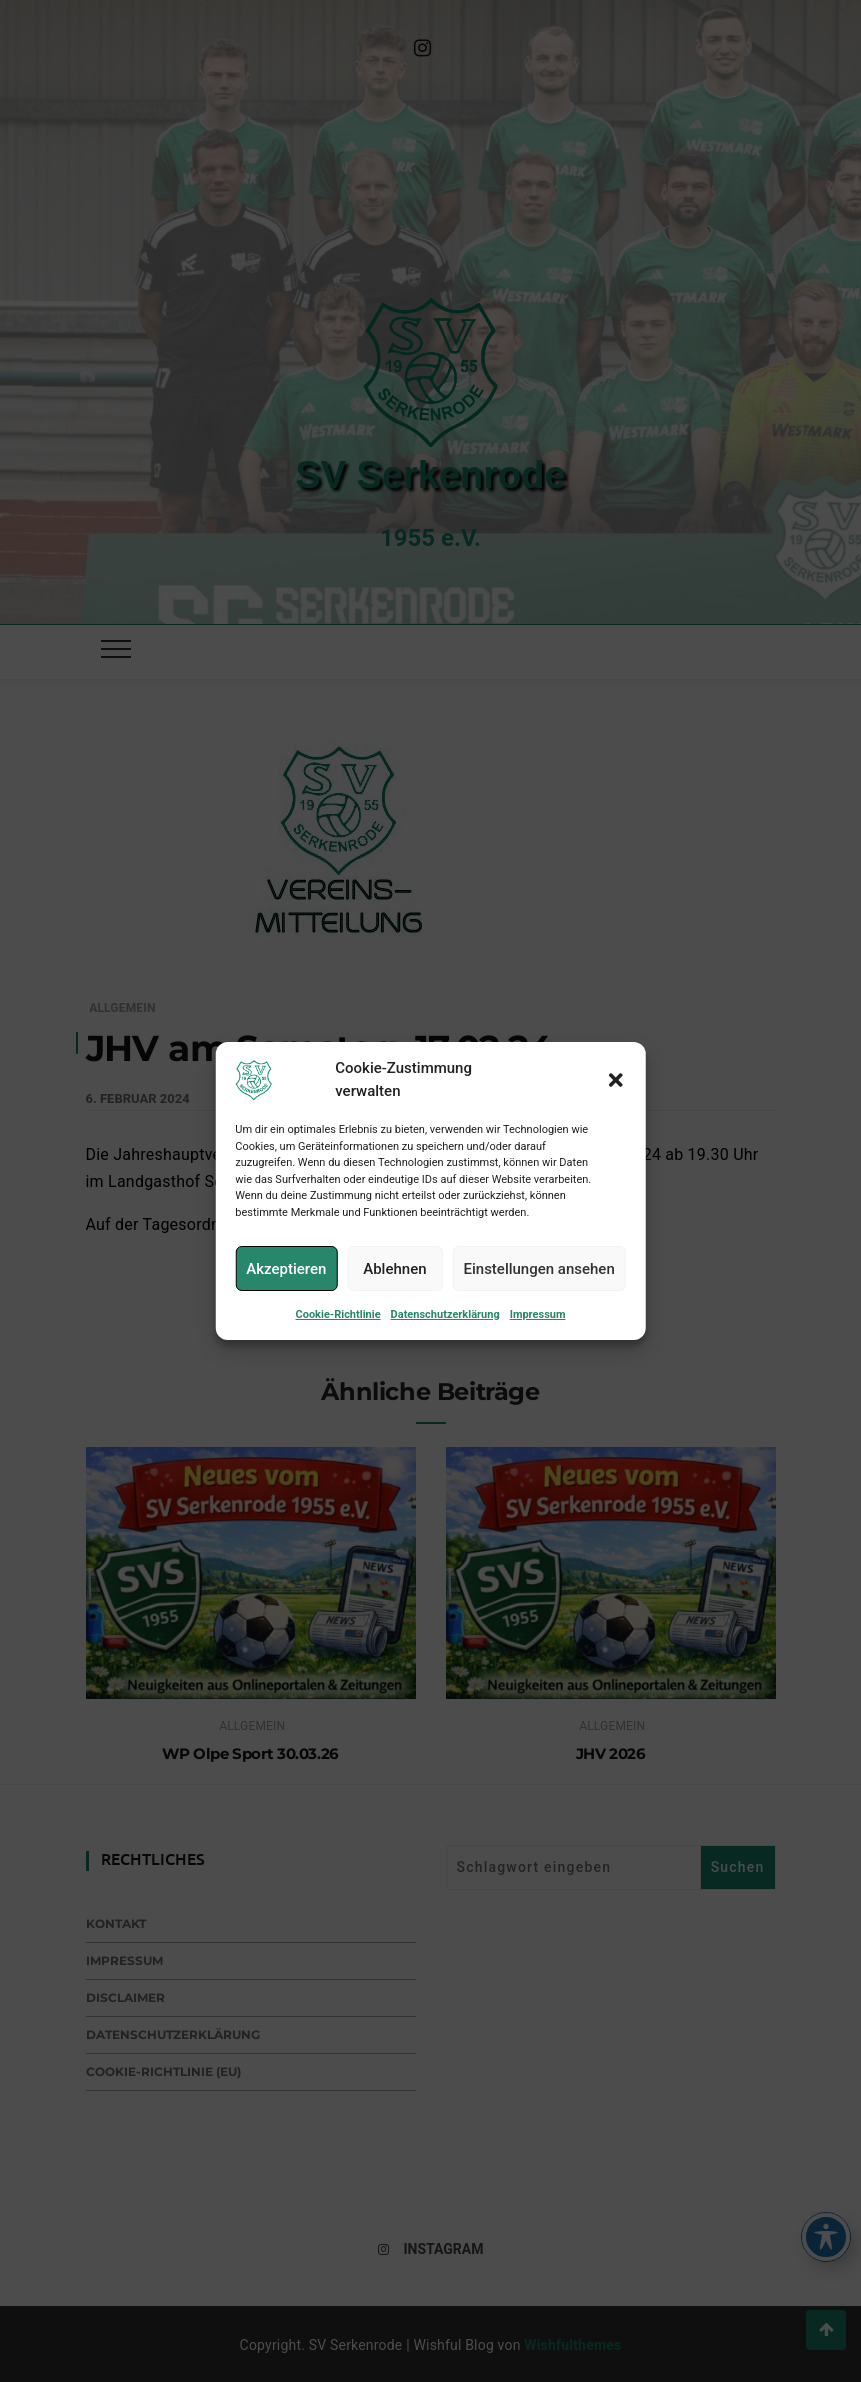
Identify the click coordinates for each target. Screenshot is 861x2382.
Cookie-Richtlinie (338, 1332)
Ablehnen (394, 1286)
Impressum (538, 1332)
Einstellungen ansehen (538, 1286)
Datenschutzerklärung (445, 1332)
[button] (616, 1097)
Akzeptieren (286, 1286)
